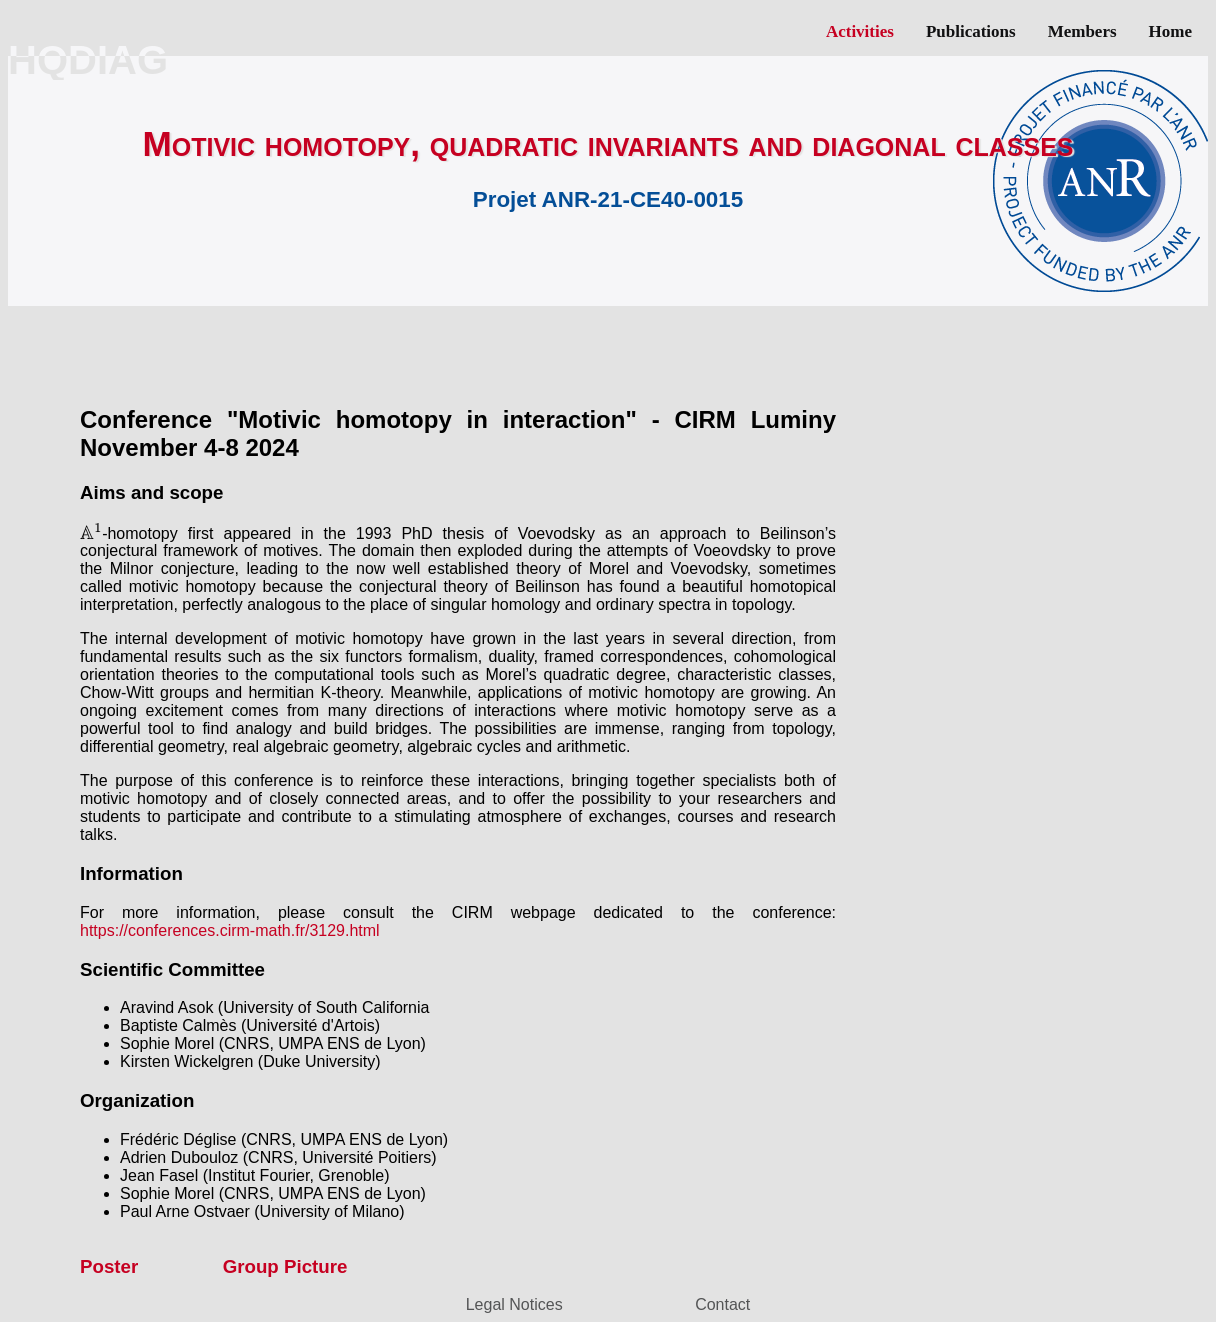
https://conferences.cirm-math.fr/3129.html (230, 930)
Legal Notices (514, 1304)
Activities (860, 31)
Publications (971, 31)
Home (1170, 31)
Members (1082, 31)
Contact (722, 1304)
